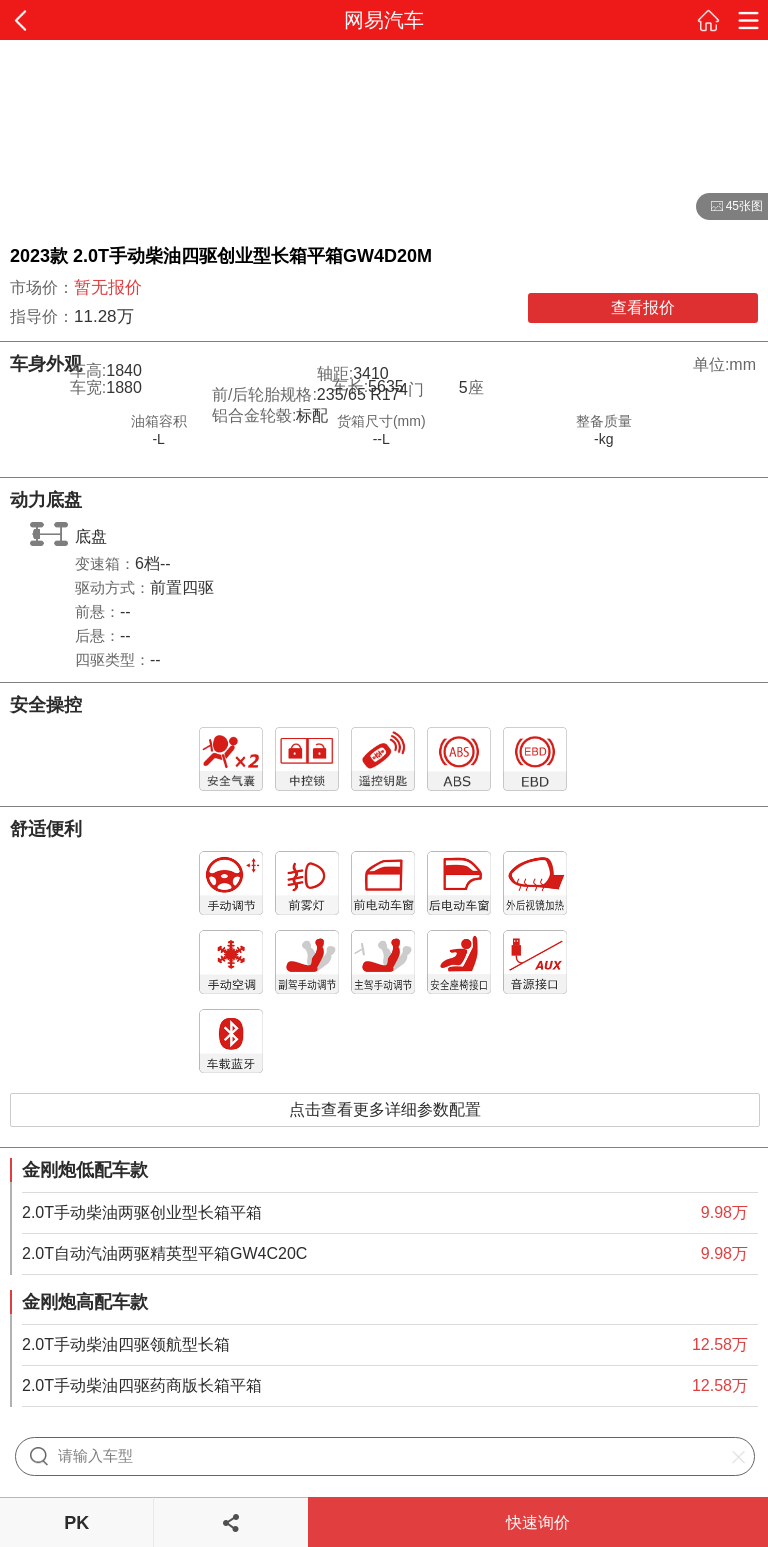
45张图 (729, 207)
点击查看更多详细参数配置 (385, 1109)
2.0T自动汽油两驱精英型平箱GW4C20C (164, 1253)
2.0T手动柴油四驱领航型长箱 (126, 1344)
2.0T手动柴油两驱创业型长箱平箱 (142, 1212)
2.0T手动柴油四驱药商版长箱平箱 (142, 1385)
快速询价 (538, 1522)
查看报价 (643, 307)
